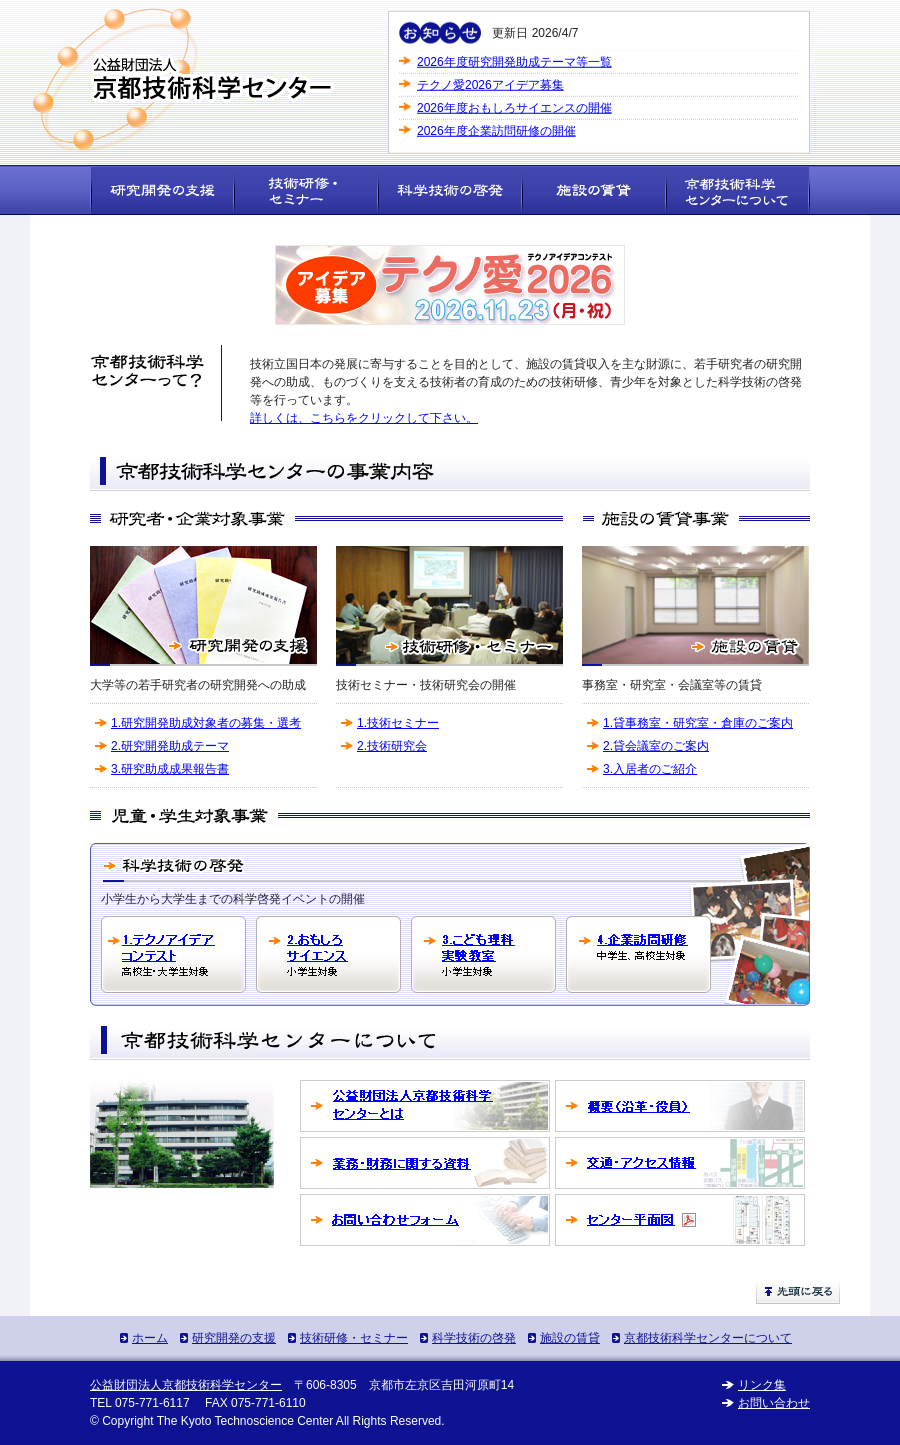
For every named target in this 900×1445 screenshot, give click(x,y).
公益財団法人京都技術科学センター (186, 1385)
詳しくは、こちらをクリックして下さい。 (364, 418)
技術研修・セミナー (354, 1338)
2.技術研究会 (392, 746)
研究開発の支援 (234, 1338)
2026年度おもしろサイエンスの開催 (514, 107)
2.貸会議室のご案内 (656, 746)
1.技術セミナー (398, 723)
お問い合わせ (774, 1403)
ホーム (150, 1338)
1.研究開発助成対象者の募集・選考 (206, 723)
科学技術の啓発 (474, 1338)
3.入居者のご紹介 (650, 769)
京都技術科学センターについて (708, 1338)
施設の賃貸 (570, 1338)
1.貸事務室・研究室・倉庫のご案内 (698, 723)
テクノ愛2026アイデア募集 (490, 84)
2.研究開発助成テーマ (170, 746)
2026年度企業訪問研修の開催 (496, 130)
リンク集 (762, 1385)
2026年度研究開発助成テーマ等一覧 (514, 61)
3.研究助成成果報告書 (170, 769)
